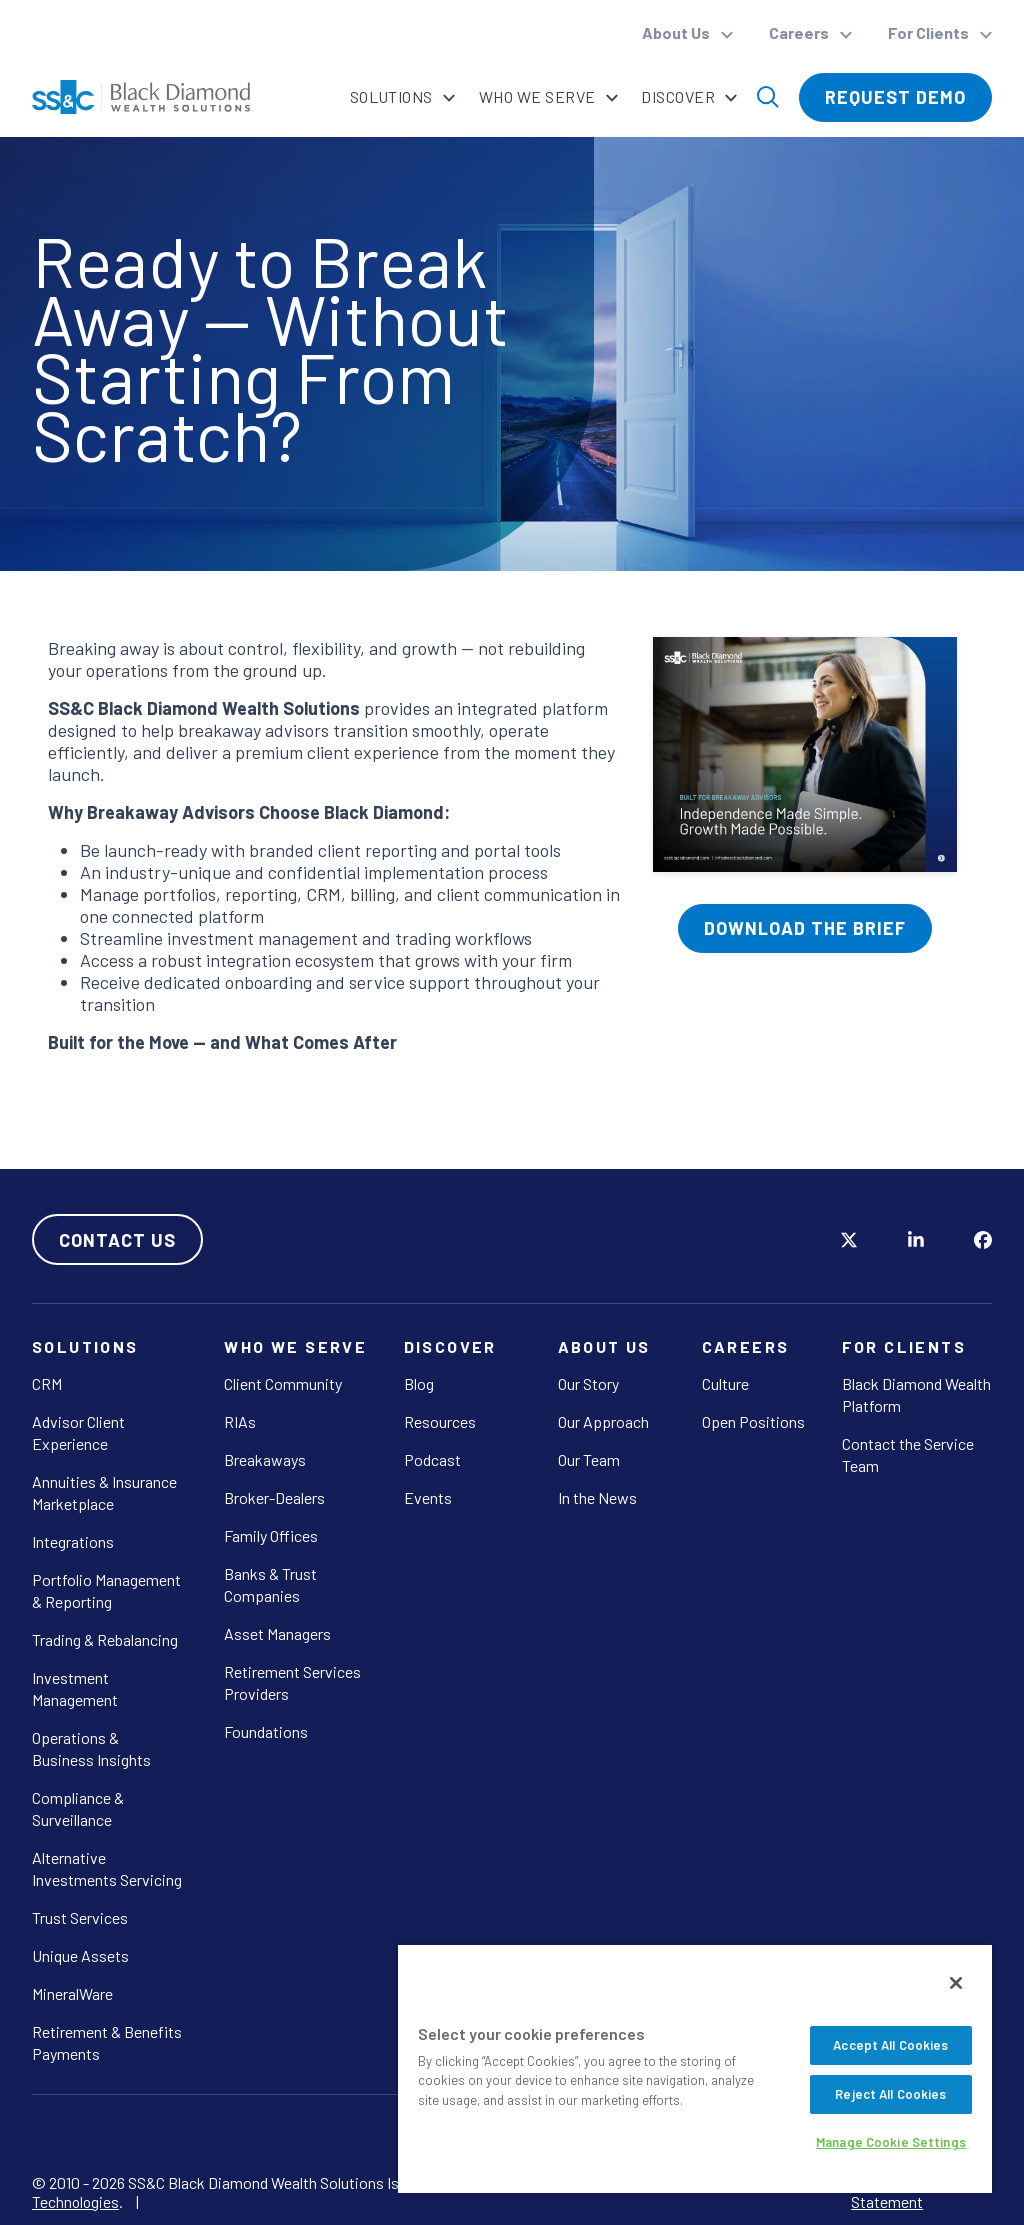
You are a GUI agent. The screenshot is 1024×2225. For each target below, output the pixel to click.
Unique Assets (80, 1955)
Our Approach (603, 1421)
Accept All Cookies (890, 2045)
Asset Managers (277, 1633)
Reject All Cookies (890, 2094)
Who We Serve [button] (538, 96)
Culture (725, 1383)
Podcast (432, 1459)
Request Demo (895, 97)
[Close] (956, 1983)
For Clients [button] (930, 32)
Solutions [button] (391, 96)
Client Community (283, 1383)
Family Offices (271, 1535)
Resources (440, 1421)
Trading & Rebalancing (105, 1639)
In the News (597, 1497)
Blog (419, 1383)
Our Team (589, 1459)
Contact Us (117, 1240)
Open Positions (753, 1421)
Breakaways (265, 1459)
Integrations (73, 1541)
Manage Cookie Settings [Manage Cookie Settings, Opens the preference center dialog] (891, 2142)
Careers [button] (800, 32)
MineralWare (72, 1993)
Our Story (588, 1383)
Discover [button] (679, 96)
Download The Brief (805, 928)
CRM (47, 1383)
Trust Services (80, 1917)
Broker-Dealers (274, 1497)
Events (428, 1497)
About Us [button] (677, 32)
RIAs (240, 1421)
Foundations (266, 1731)
